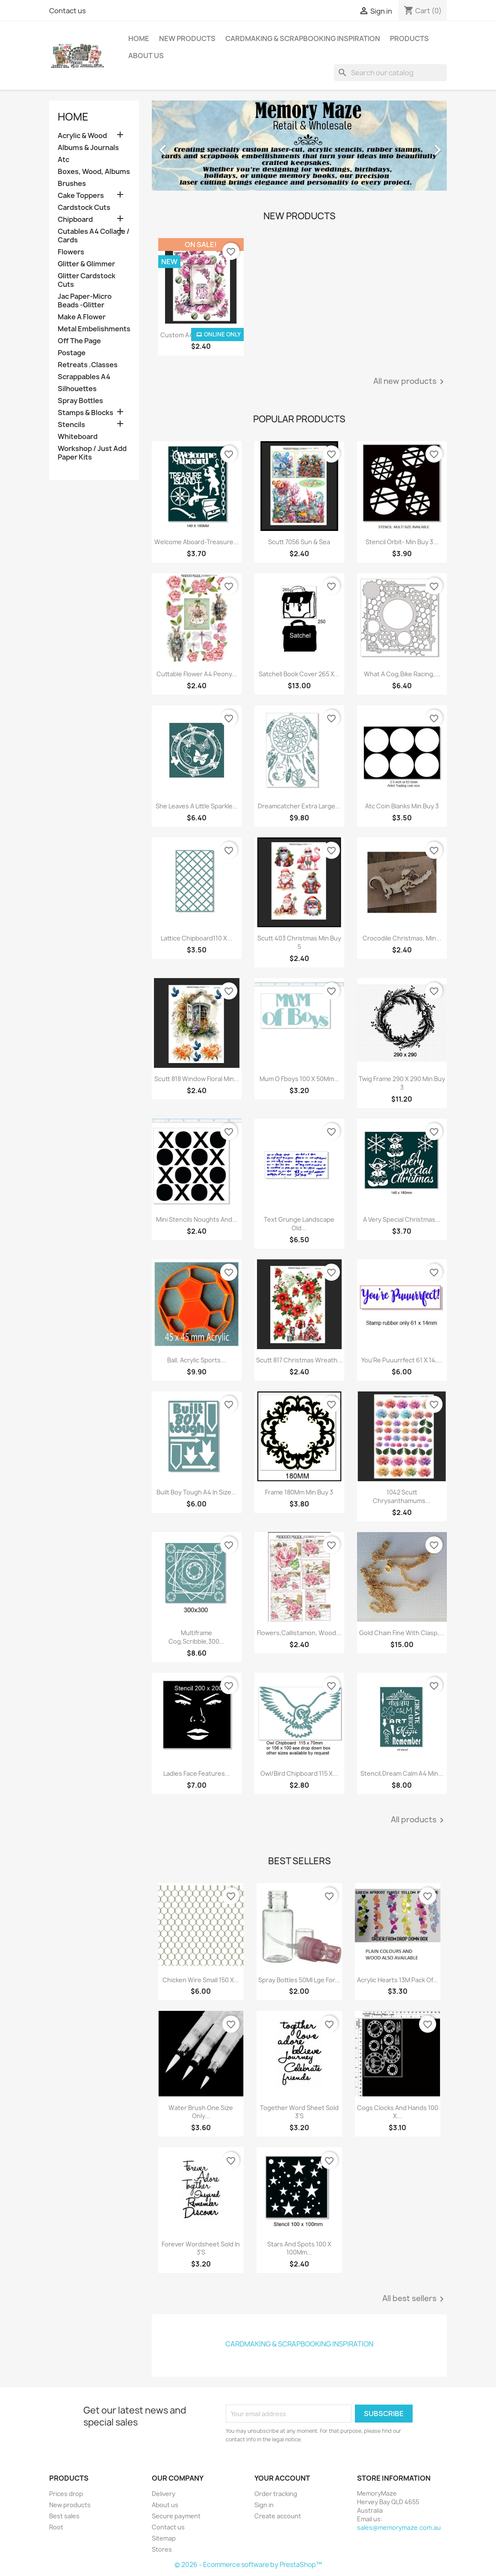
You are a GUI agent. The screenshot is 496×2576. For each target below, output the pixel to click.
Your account (282, 2478)
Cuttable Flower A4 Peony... (196, 674)
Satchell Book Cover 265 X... (299, 674)
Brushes (72, 183)
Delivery (163, 2494)
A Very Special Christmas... (401, 1219)
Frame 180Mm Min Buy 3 (299, 1492)
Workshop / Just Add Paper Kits (92, 453)
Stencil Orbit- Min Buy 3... (402, 542)
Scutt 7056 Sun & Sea (299, 542)
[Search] (390, 72)
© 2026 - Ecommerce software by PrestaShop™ (248, 2564)
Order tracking (275, 2494)
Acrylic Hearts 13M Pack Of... (397, 1980)
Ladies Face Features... (196, 1773)
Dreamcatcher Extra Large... (299, 806)
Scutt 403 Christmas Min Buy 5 (299, 942)
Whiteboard (77, 436)
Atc (63, 159)
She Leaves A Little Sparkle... (197, 806)
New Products (187, 38)
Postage (72, 352)
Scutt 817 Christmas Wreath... (299, 1360)
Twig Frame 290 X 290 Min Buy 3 (402, 1083)
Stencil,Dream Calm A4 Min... (401, 1773)
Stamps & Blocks (85, 412)
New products (70, 2505)
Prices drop (66, 2494)
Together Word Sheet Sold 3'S (299, 2112)
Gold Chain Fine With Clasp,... (401, 1633)
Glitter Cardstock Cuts (86, 280)
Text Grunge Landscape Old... (299, 1223)
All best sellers (414, 2299)
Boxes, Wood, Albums (94, 171)
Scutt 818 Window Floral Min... (196, 1079)
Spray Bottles (80, 400)
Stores (162, 2549)
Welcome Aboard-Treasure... (196, 542)
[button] (174, 145)
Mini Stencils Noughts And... (196, 1219)
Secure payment (176, 2516)
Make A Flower (82, 316)
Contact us (67, 10)
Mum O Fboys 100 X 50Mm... (299, 1079)
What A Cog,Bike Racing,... (402, 674)
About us (146, 55)
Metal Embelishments (94, 328)
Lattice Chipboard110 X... (196, 938)
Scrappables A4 (84, 376)
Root (56, 2527)
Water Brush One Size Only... (200, 2112)
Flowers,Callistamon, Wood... (299, 1633)
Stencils (71, 424)
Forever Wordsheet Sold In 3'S (201, 2248)
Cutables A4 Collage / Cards (94, 236)
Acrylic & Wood (82, 135)
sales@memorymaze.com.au (399, 2527)
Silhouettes (77, 388)
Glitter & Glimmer (86, 263)
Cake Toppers (81, 195)
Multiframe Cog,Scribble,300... (196, 1637)
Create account (277, 2516)
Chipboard (75, 219)
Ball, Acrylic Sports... (196, 1360)
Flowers (71, 252)
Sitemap (164, 2538)
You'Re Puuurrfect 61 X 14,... (401, 1360)
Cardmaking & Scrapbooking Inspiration (302, 38)
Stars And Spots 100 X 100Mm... (299, 2248)
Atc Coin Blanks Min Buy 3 (402, 806)
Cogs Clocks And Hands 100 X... (397, 2112)
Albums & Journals (88, 147)
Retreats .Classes (88, 364)
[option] (299, 145)
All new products (410, 382)
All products (419, 1820)
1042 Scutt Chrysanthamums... (402, 1496)
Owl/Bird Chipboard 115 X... (299, 1773)
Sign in (264, 2505)
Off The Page (79, 340)
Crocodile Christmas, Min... (402, 938)
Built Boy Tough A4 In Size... (196, 1492)
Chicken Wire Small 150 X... (200, 1980)
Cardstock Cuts (84, 207)
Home (138, 38)
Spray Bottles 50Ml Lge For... (299, 1980)
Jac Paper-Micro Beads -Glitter (85, 300)
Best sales (64, 2516)
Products (409, 38)
